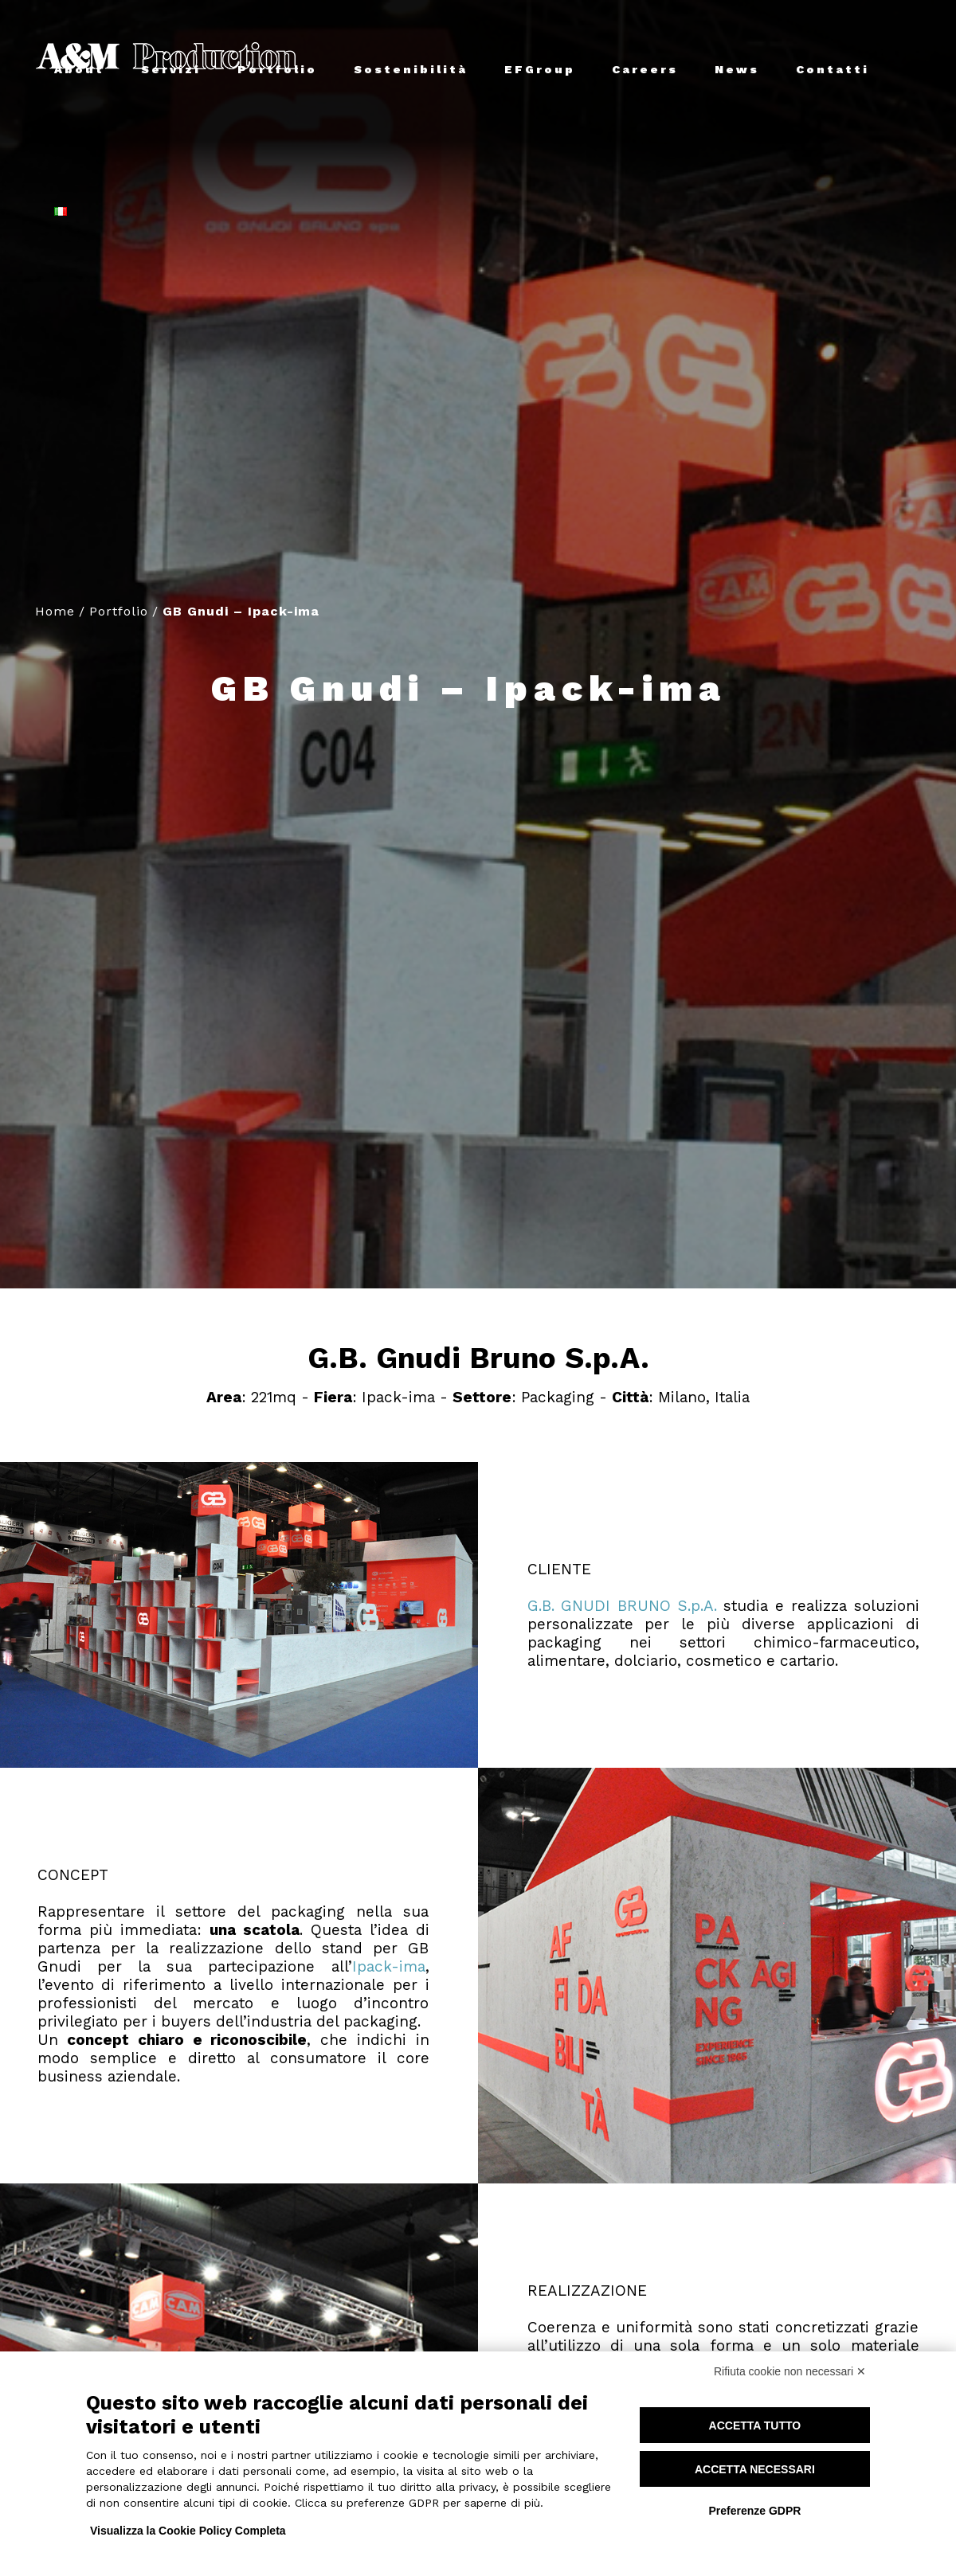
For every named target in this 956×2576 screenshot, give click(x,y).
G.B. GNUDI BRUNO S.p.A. (622, 1606)
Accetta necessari (755, 2469)
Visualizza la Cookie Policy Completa (188, 2530)
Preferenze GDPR (754, 2510)
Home (55, 611)
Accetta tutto (755, 2425)
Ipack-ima (388, 1966)
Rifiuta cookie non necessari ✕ (790, 2371)
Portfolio (118, 611)
